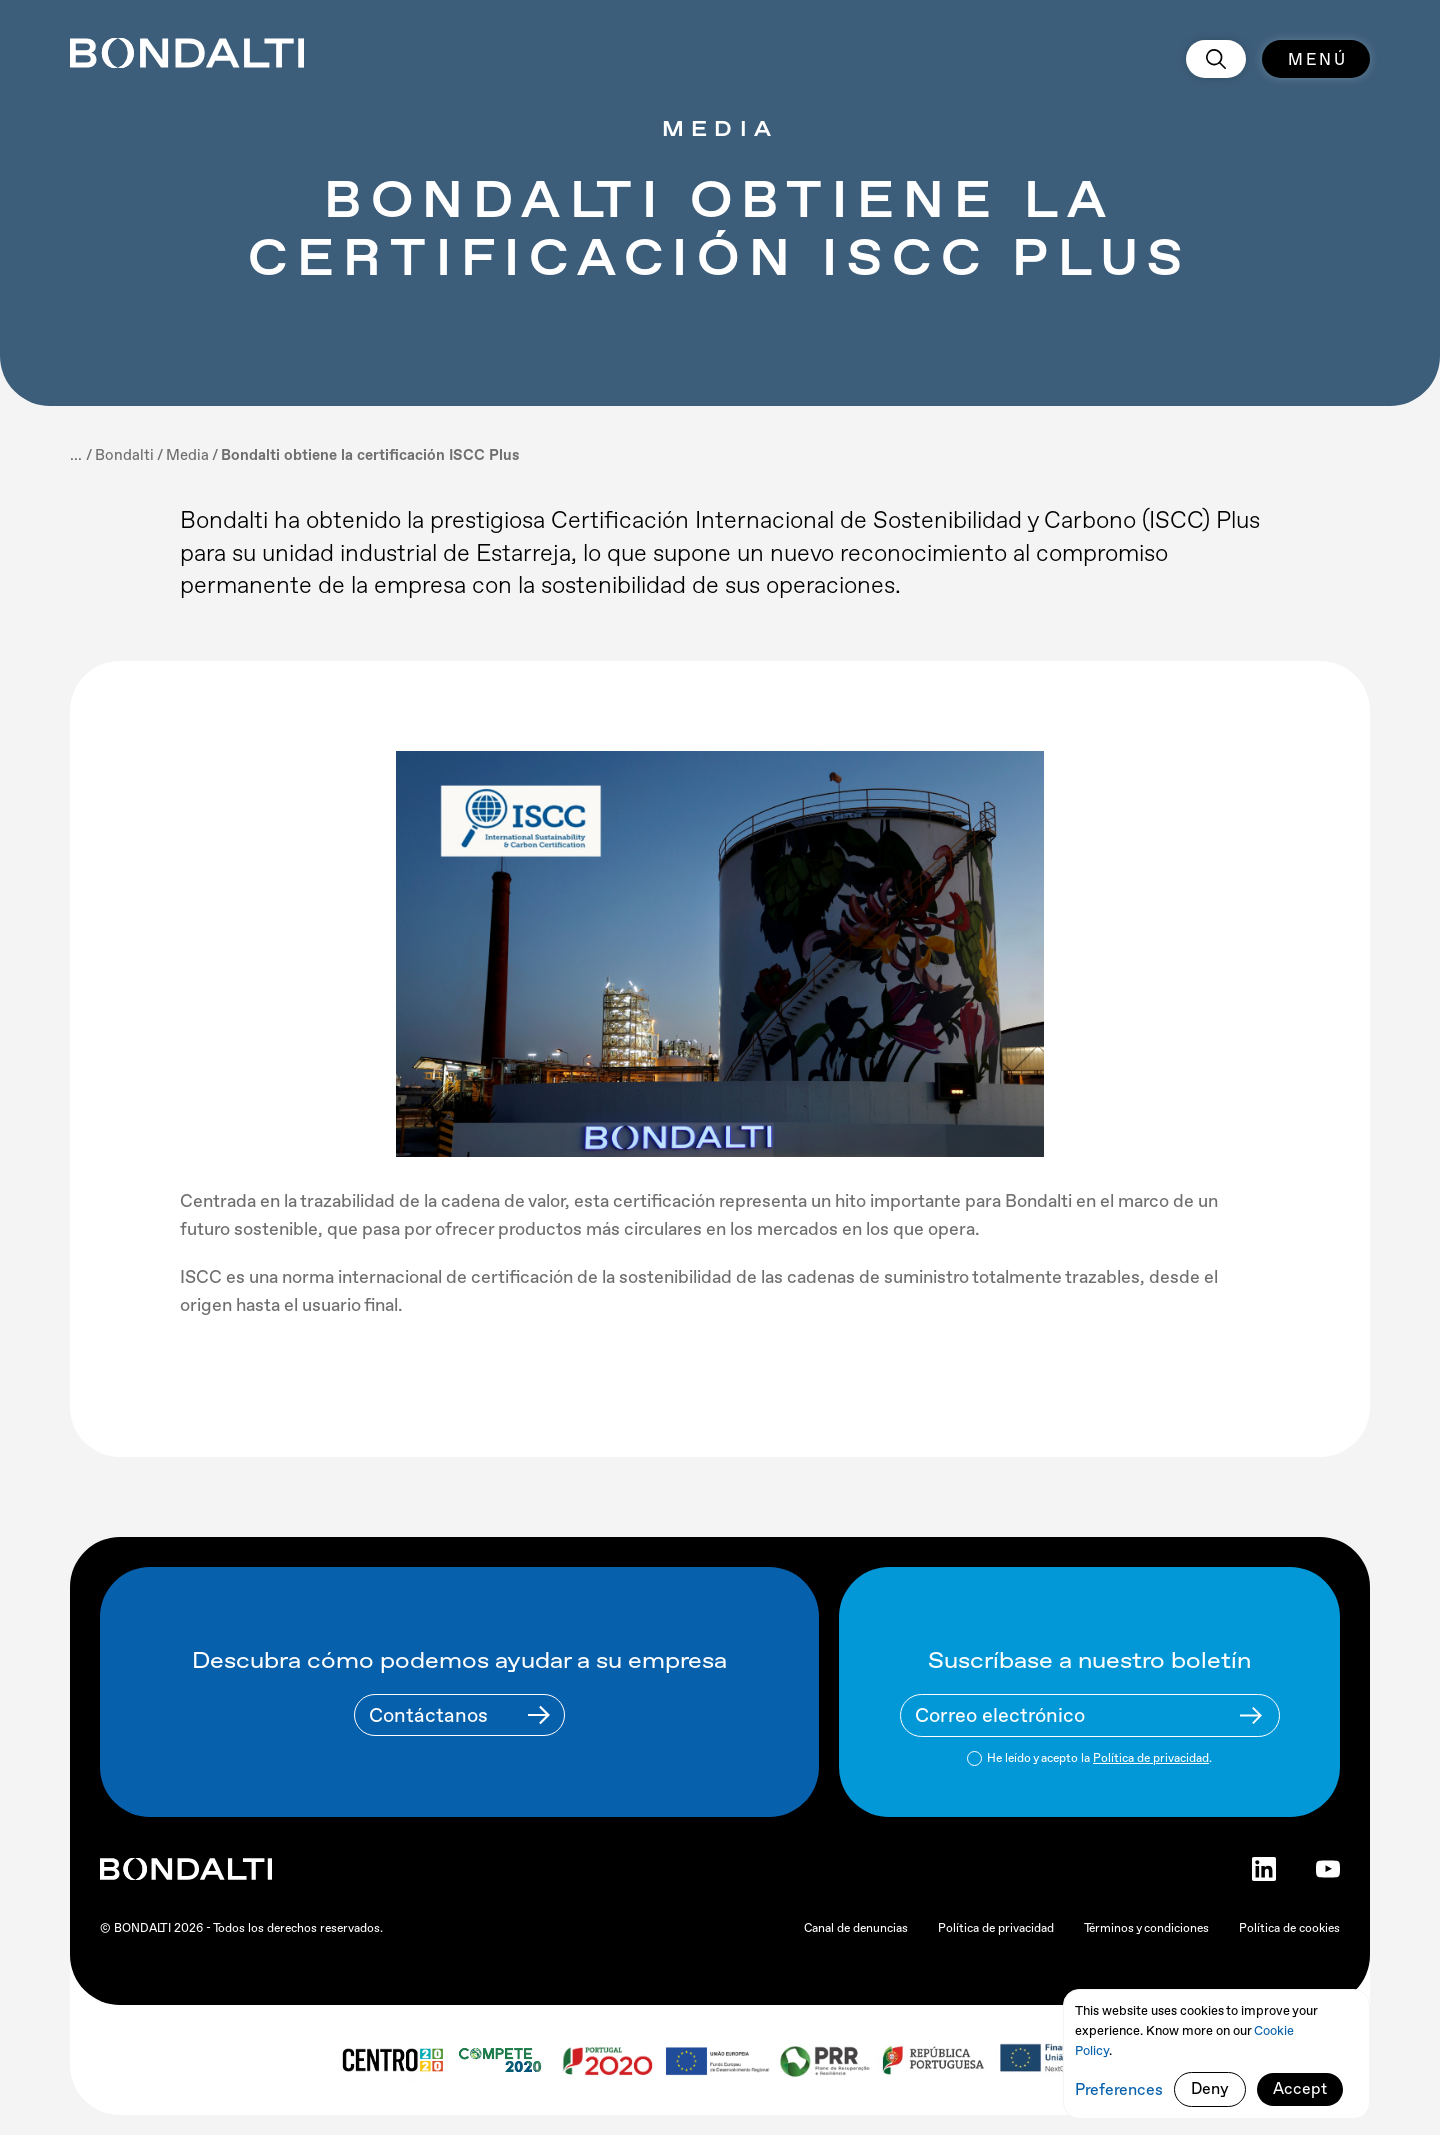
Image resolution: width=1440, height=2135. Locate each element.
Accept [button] (1300, 2088)
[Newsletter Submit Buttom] (1251, 1715)
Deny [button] (1210, 2088)
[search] (1216, 59)
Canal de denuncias (856, 1928)
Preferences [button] (1119, 2089)
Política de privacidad (1151, 1758)
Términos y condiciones (1146, 1928)
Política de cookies (1289, 1928)
